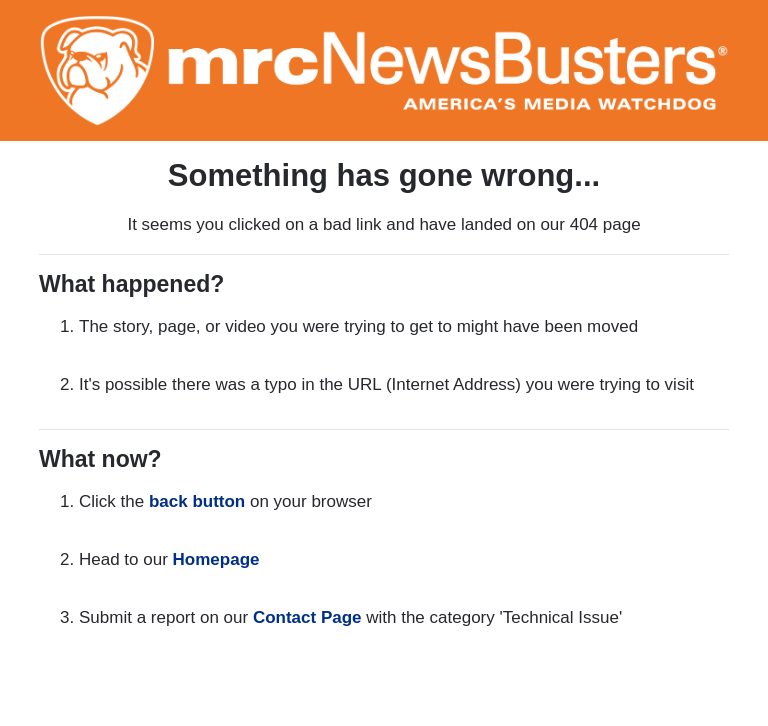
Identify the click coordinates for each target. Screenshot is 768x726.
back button (197, 501)
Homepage (216, 559)
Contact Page (307, 617)
